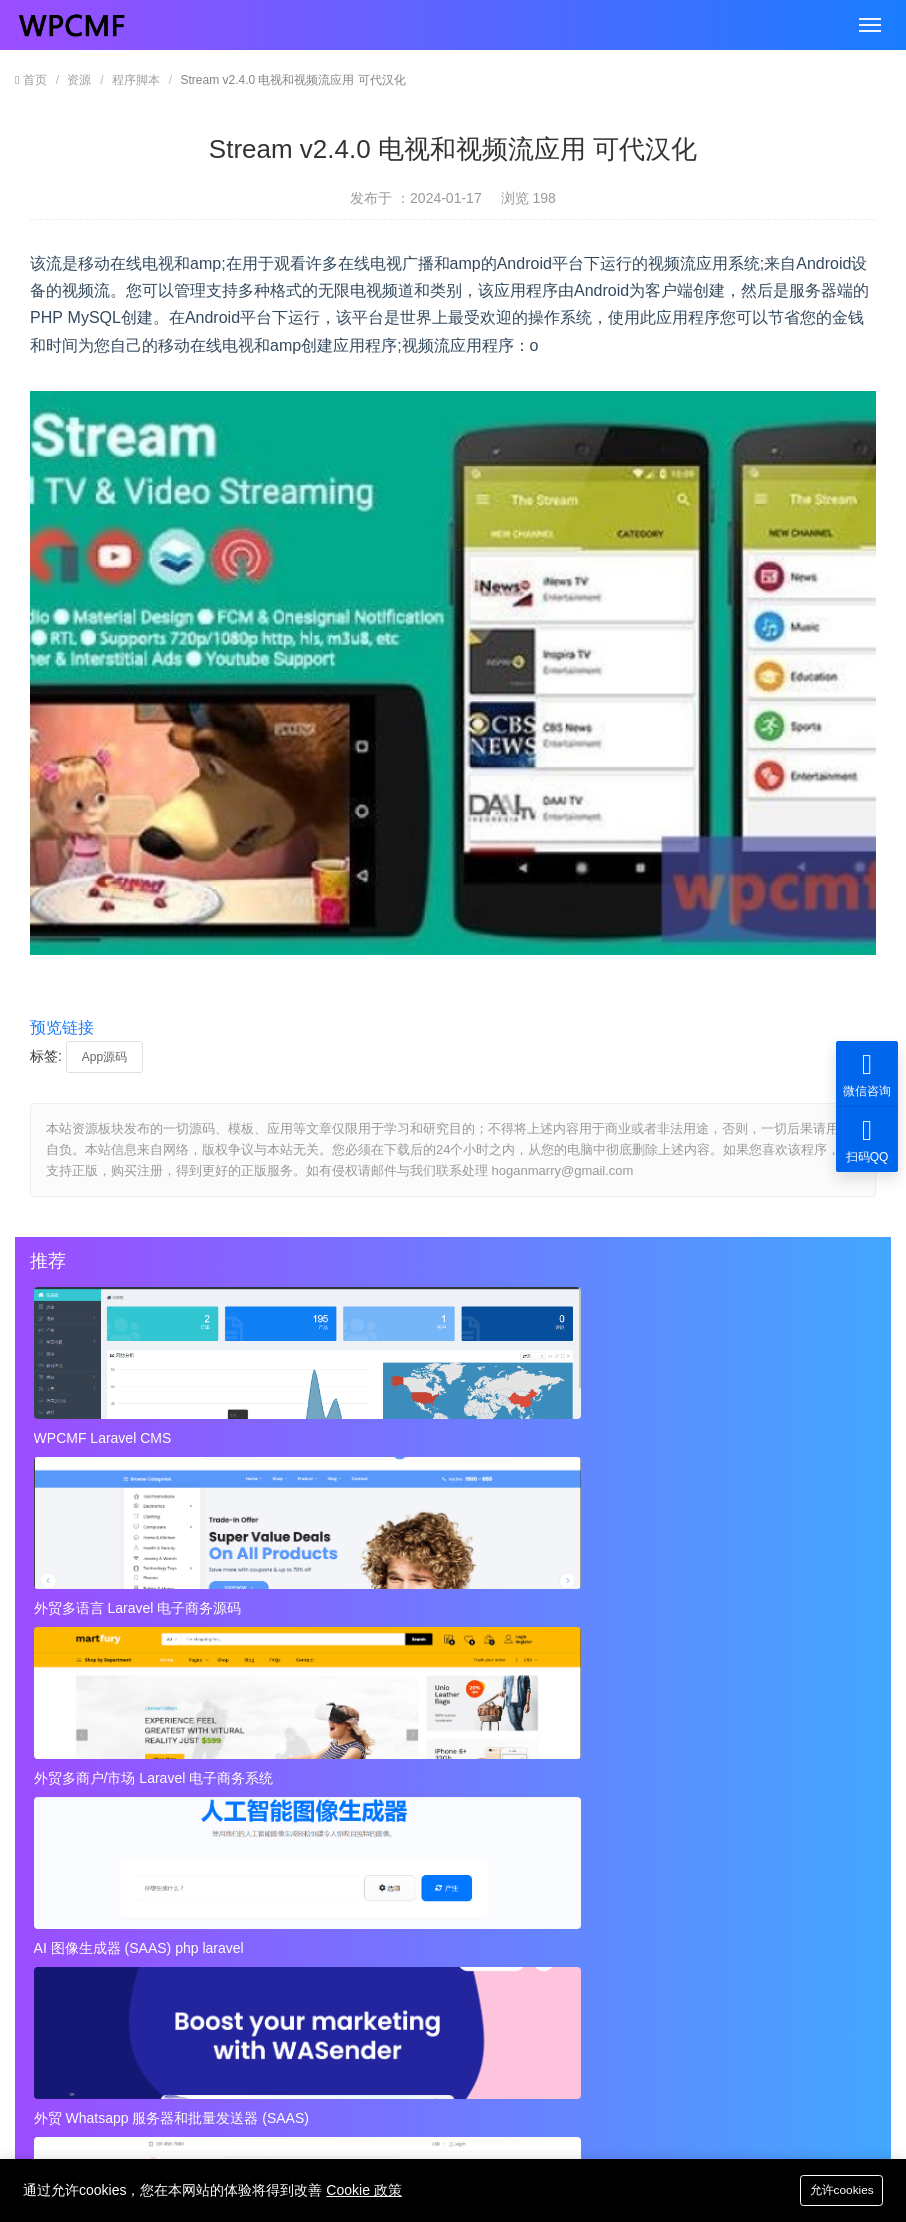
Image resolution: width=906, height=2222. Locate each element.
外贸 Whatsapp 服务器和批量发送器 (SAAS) (446, 1598)
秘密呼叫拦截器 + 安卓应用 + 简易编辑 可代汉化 (652, 1662)
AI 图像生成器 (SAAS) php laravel (142, 1598)
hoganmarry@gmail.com (435, 2037)
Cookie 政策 (363, 2189)
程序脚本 (136, 80)
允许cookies (833, 2188)
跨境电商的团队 (97, 1849)
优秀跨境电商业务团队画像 (538, 1809)
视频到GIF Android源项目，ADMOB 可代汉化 (190, 1929)
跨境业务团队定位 (104, 1769)
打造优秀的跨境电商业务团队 (545, 1849)
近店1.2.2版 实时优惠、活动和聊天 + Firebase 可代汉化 (259, 1662)
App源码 (104, 1057)
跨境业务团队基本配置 (118, 1809)
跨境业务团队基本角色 (524, 1769)
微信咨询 (867, 1073)
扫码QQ (867, 1139)
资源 (79, 80)
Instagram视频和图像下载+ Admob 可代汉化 (592, 1929)
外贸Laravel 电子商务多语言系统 (694, 1598)
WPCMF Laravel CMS (106, 1438)
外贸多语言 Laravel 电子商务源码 (419, 1438)
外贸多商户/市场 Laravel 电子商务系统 (712, 1438)
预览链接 (62, 1027)
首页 (35, 80)
